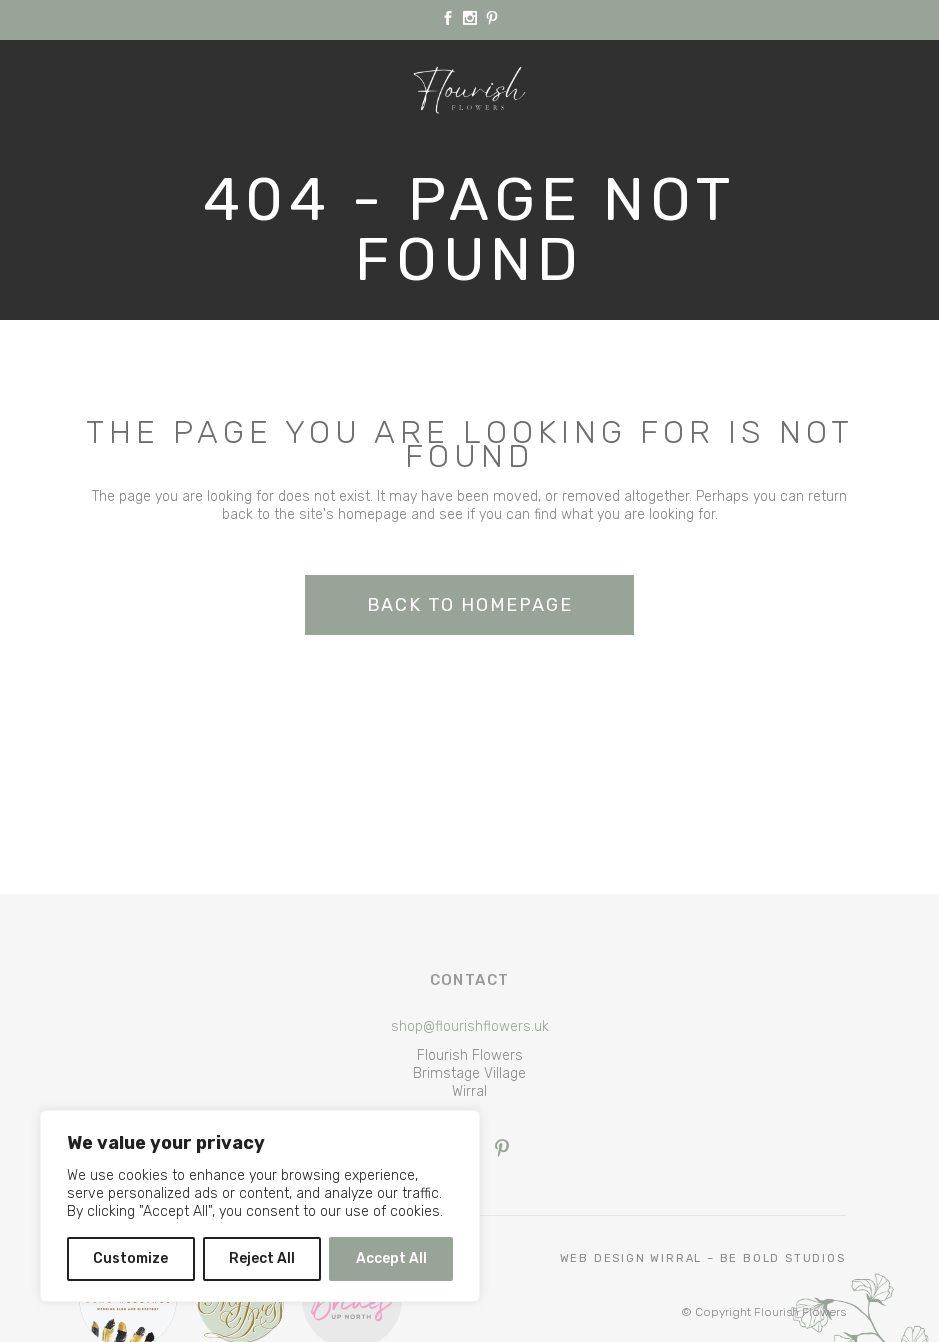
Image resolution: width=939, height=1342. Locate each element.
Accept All (391, 1258)
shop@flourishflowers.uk (470, 1026)
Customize (130, 1258)
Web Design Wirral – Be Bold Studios (703, 1258)
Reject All (262, 1258)
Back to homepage (470, 605)
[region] (260, 1206)
